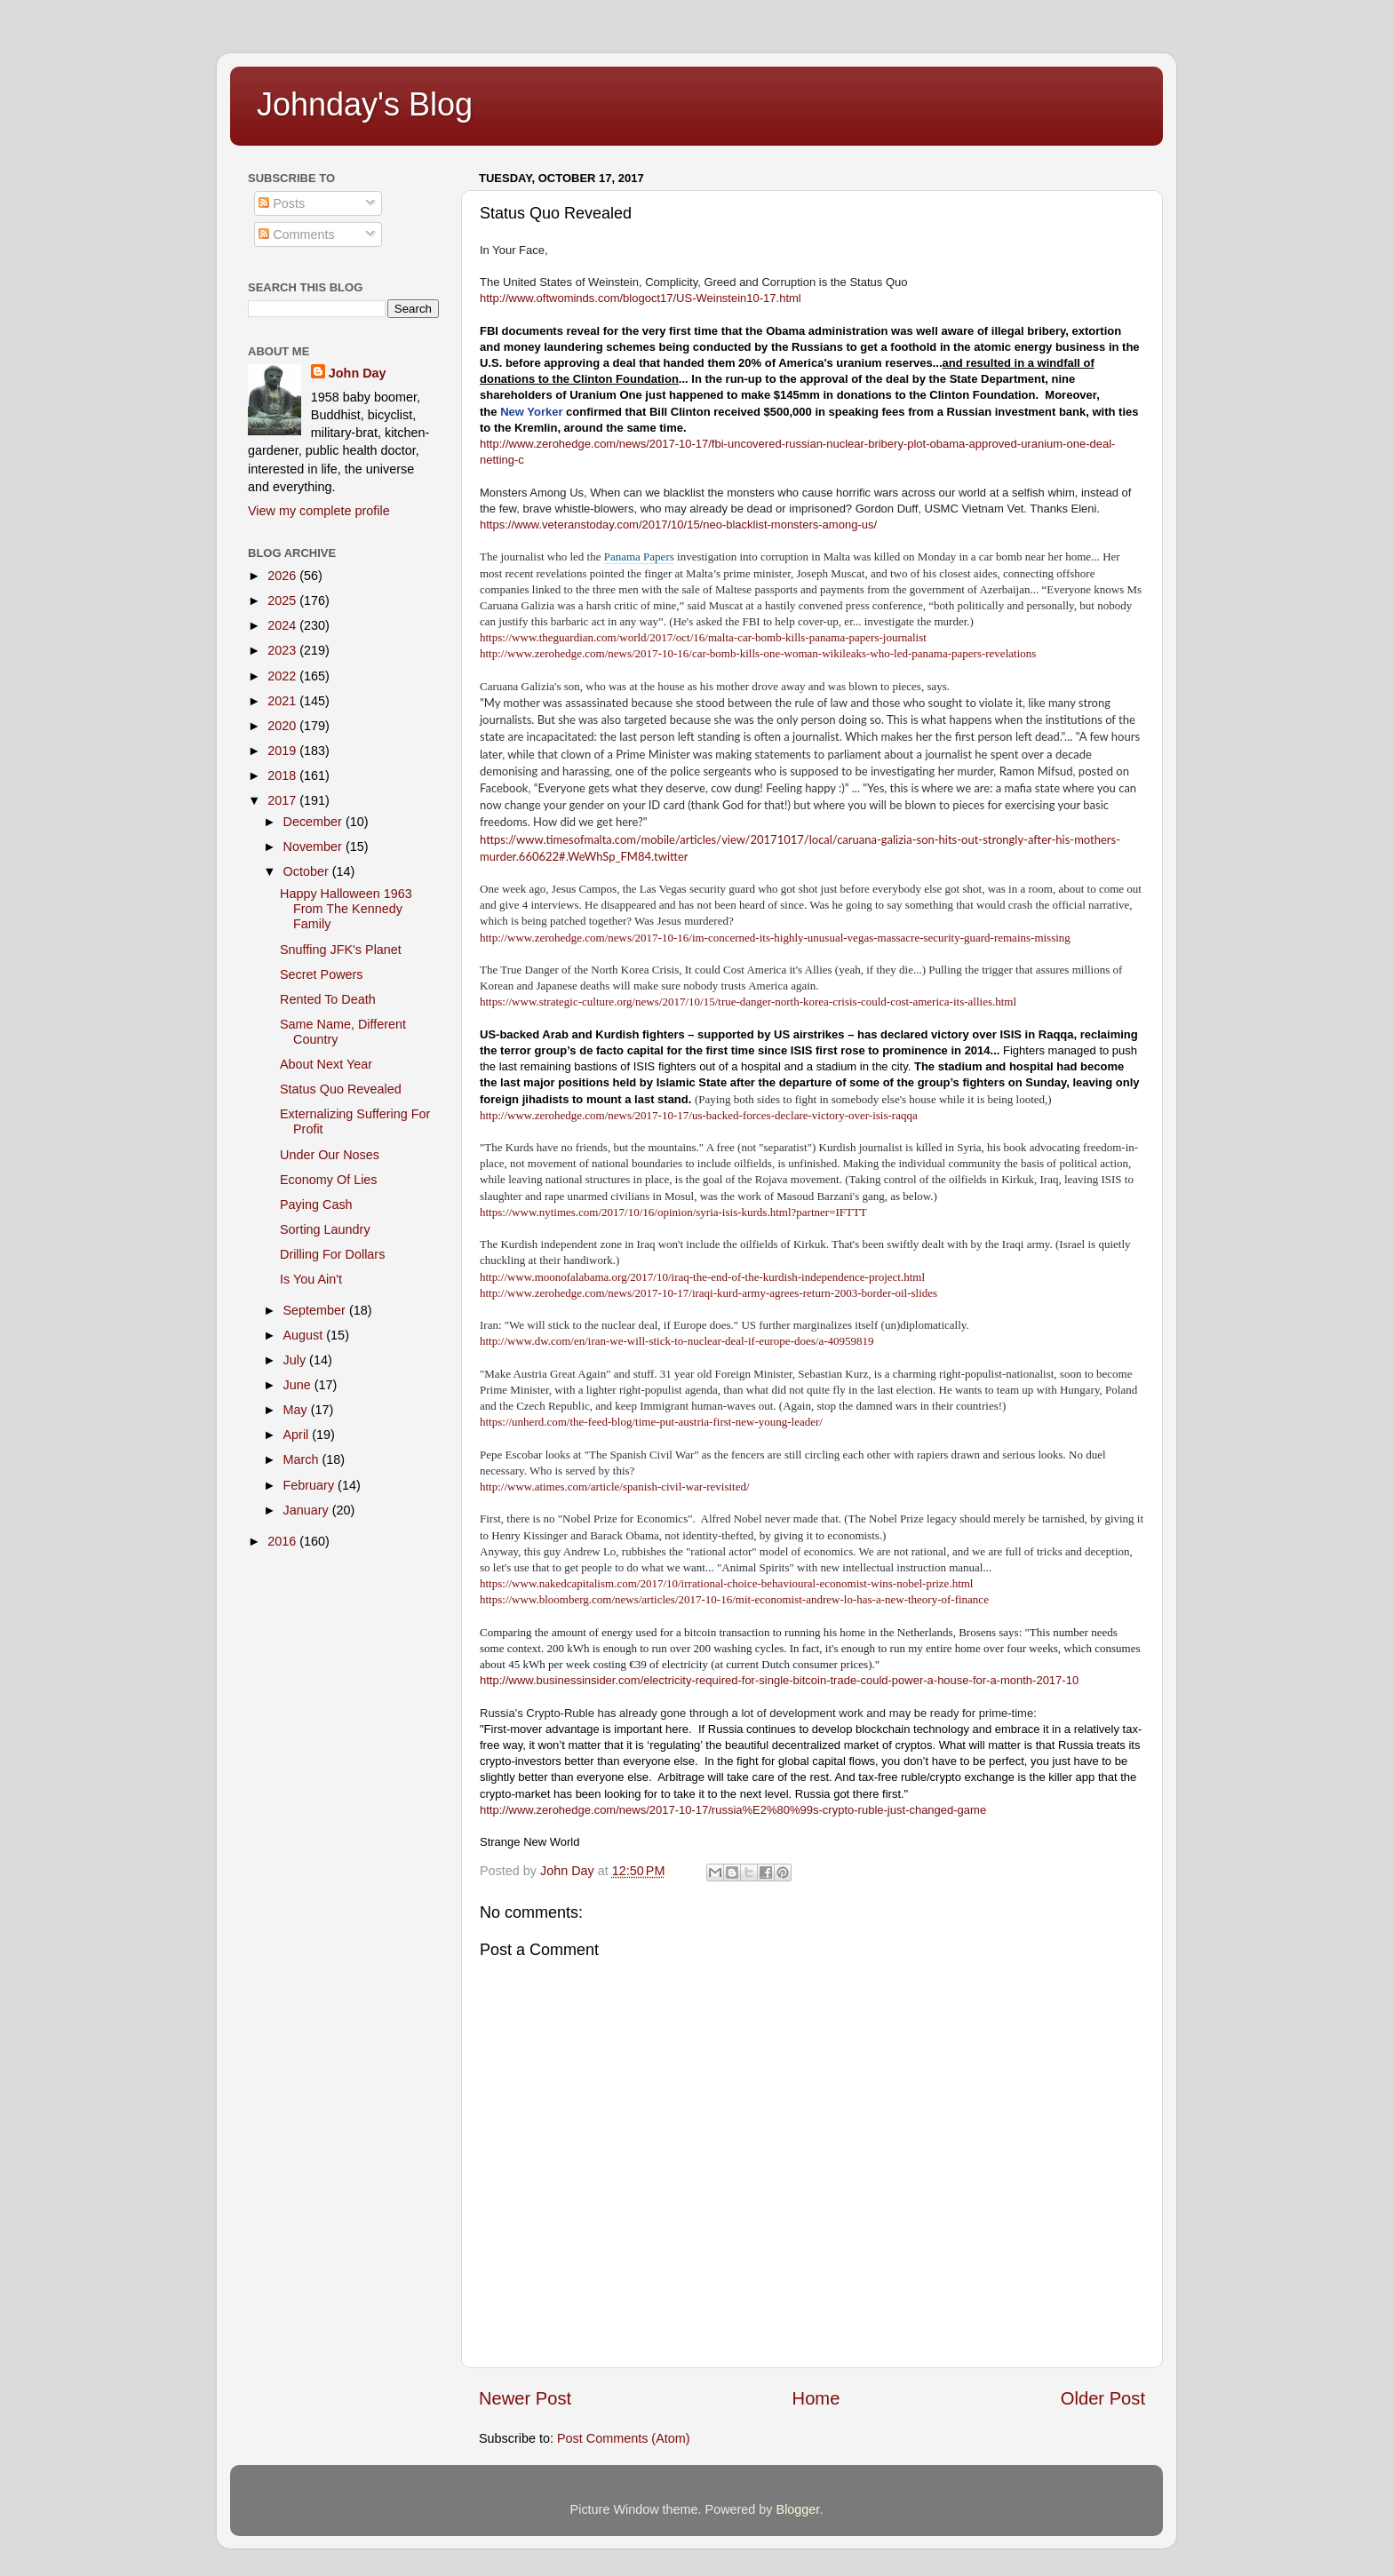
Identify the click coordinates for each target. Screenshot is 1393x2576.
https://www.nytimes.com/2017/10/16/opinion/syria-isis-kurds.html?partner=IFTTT (673, 1212)
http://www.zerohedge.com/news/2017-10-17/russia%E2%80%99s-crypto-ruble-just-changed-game (733, 1810)
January (307, 1510)
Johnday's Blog (365, 104)
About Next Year (326, 1064)
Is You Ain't (311, 1279)
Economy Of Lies (329, 1180)
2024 (283, 625)
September (316, 1310)
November (314, 846)
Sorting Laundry (325, 1229)
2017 (283, 800)
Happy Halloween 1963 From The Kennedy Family (346, 909)
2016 (283, 1541)
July (296, 1360)
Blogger (798, 2509)
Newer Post (525, 2398)
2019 (283, 750)
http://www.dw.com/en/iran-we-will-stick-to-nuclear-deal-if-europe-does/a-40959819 (677, 1341)
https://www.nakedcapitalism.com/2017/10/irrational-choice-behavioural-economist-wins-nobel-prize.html (726, 1583)
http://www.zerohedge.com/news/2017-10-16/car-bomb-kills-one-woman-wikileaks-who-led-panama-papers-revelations (758, 653)
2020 (283, 726)
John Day (357, 373)
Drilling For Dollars (332, 1254)
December (314, 822)
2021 (283, 701)
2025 (283, 600)
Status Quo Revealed (341, 1089)
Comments (297, 234)
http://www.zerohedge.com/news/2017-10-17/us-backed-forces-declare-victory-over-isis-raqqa (699, 1115)
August (305, 1335)
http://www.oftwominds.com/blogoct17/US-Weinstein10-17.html (640, 298)
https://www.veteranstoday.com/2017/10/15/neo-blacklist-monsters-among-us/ (678, 524)
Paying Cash (316, 1204)
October (307, 871)
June (298, 1385)
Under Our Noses (329, 1155)
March (302, 1459)
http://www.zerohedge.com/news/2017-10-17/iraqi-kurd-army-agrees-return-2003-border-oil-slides (708, 1293)
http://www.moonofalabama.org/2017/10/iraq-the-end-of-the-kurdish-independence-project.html (702, 1277)
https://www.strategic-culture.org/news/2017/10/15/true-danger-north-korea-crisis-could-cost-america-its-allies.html (748, 1001)
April (298, 1434)
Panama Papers (639, 556)
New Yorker (531, 411)
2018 (283, 775)
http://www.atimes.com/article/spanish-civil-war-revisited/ (615, 1486)
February (310, 1485)
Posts (282, 203)
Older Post (1103, 2398)
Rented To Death (328, 999)
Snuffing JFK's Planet (341, 949)
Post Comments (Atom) (623, 2438)
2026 (283, 575)
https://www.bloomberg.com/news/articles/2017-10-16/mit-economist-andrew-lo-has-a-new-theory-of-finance (734, 1599)
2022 (283, 676)
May (297, 1410)
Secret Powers (321, 974)
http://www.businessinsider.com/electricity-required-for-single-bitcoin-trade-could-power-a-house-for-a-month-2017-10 (779, 1680)
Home (816, 2398)
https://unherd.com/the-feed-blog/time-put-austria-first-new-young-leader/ (651, 1421)
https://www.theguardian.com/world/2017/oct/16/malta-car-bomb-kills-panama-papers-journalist (703, 637)
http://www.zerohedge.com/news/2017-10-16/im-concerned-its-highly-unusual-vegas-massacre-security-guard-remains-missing (775, 937)
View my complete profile (319, 511)
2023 (283, 650)
